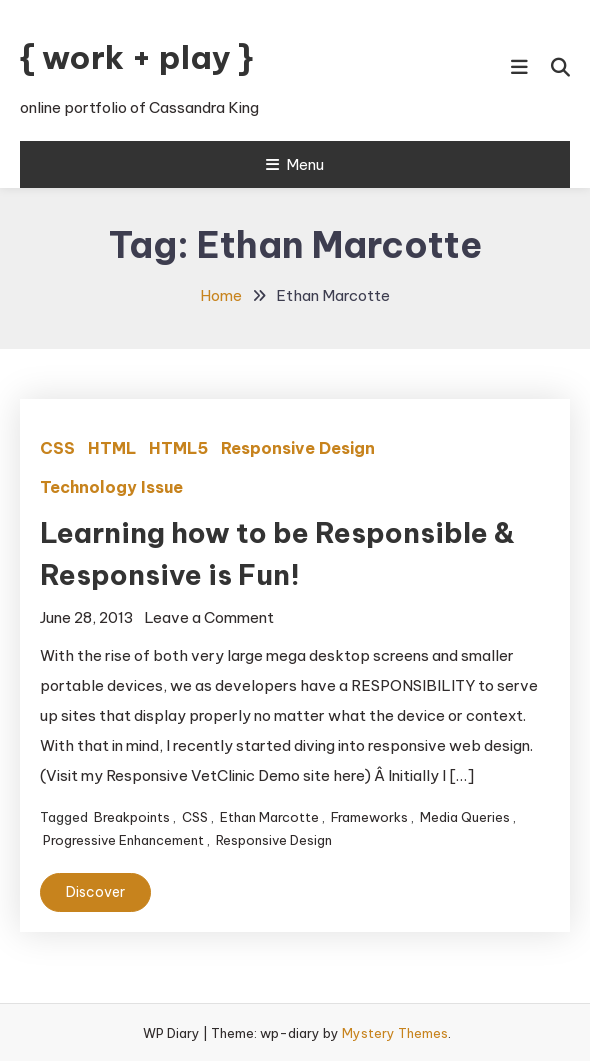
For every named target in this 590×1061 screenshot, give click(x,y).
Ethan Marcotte (269, 817)
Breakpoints (132, 817)
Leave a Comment (209, 617)
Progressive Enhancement (123, 840)
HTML (112, 448)
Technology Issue (111, 487)
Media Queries (465, 817)
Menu (295, 164)
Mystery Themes (395, 1033)
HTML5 (178, 448)
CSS (57, 448)
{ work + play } (136, 57)
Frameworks (369, 817)
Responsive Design (298, 448)
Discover (95, 892)
